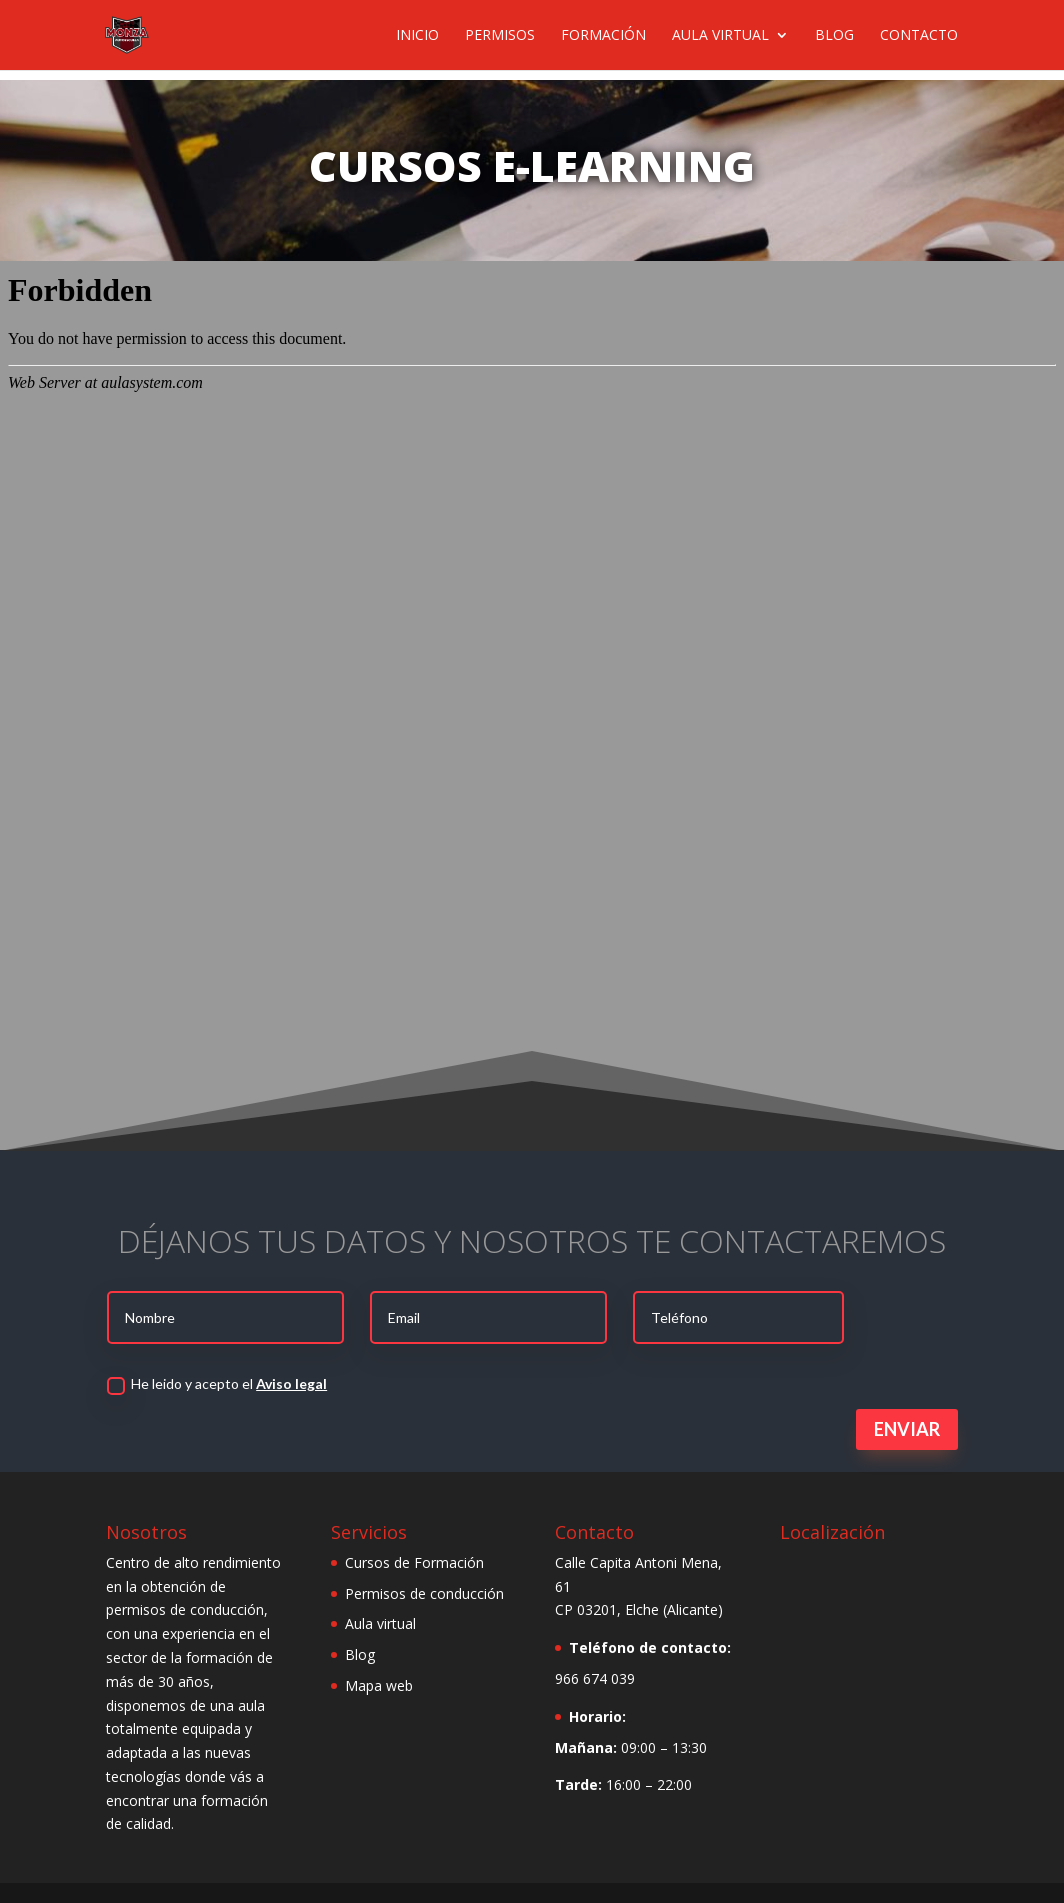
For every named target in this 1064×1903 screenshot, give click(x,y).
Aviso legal (291, 1383)
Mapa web (379, 1685)
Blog (834, 36)
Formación (603, 36)
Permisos (500, 36)
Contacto (919, 36)
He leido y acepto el (217, 1384)
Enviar (907, 1429)
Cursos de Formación (414, 1562)
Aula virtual (720, 36)
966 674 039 (595, 1678)
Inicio (417, 36)
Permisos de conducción (424, 1593)
